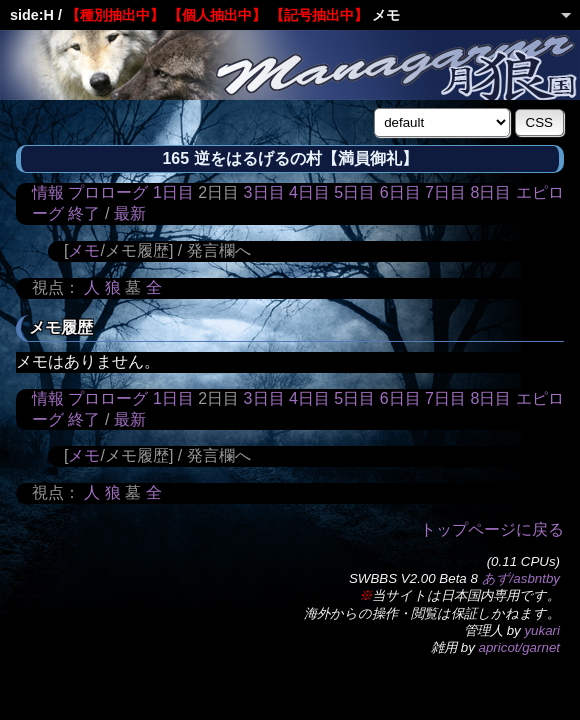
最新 (130, 213)
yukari (542, 630)
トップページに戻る (492, 529)
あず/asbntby (521, 578)
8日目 (490, 192)
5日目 (354, 192)
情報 (48, 192)
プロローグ (108, 192)
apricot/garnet (520, 647)
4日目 (309, 192)
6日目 (400, 192)
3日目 (264, 192)
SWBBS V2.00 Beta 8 (413, 578)
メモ (84, 250)
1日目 (173, 192)
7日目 (445, 192)
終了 (84, 213)
